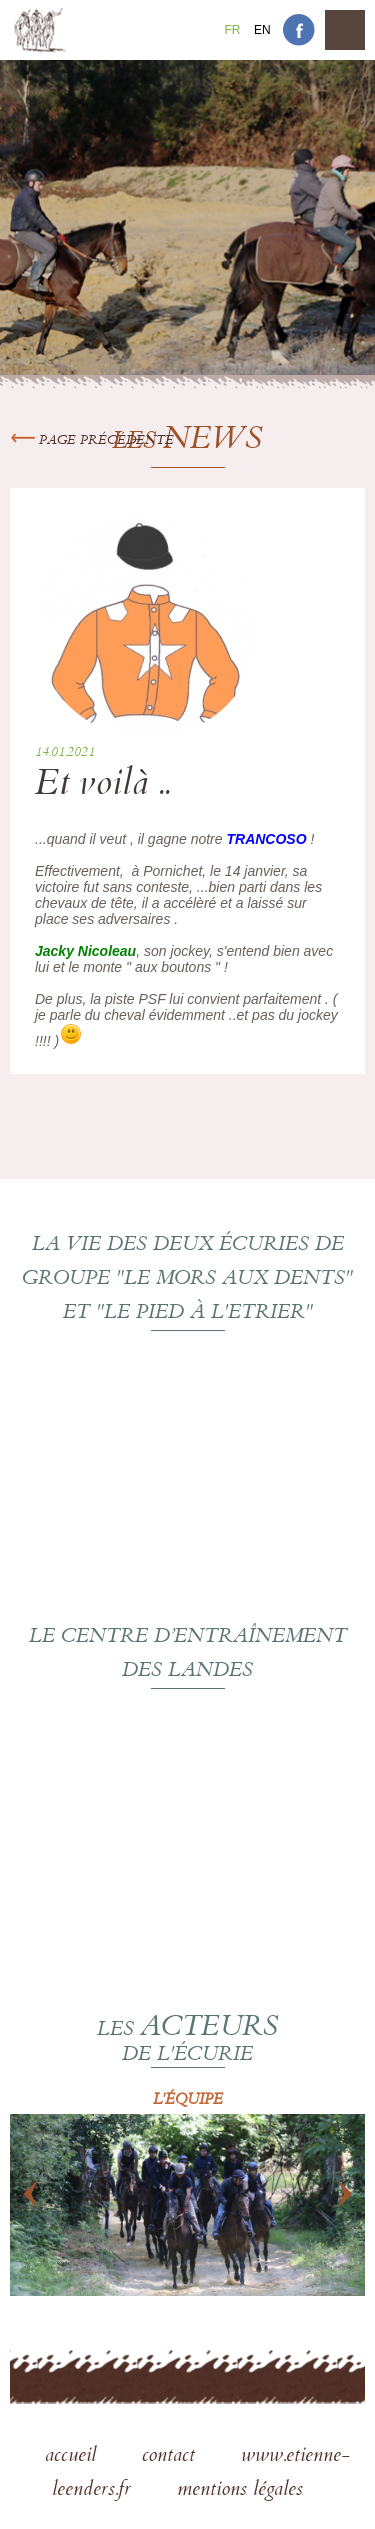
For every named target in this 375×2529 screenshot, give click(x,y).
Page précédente (92, 441)
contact (171, 2457)
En (262, 30)
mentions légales (240, 2491)
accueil (73, 2457)
